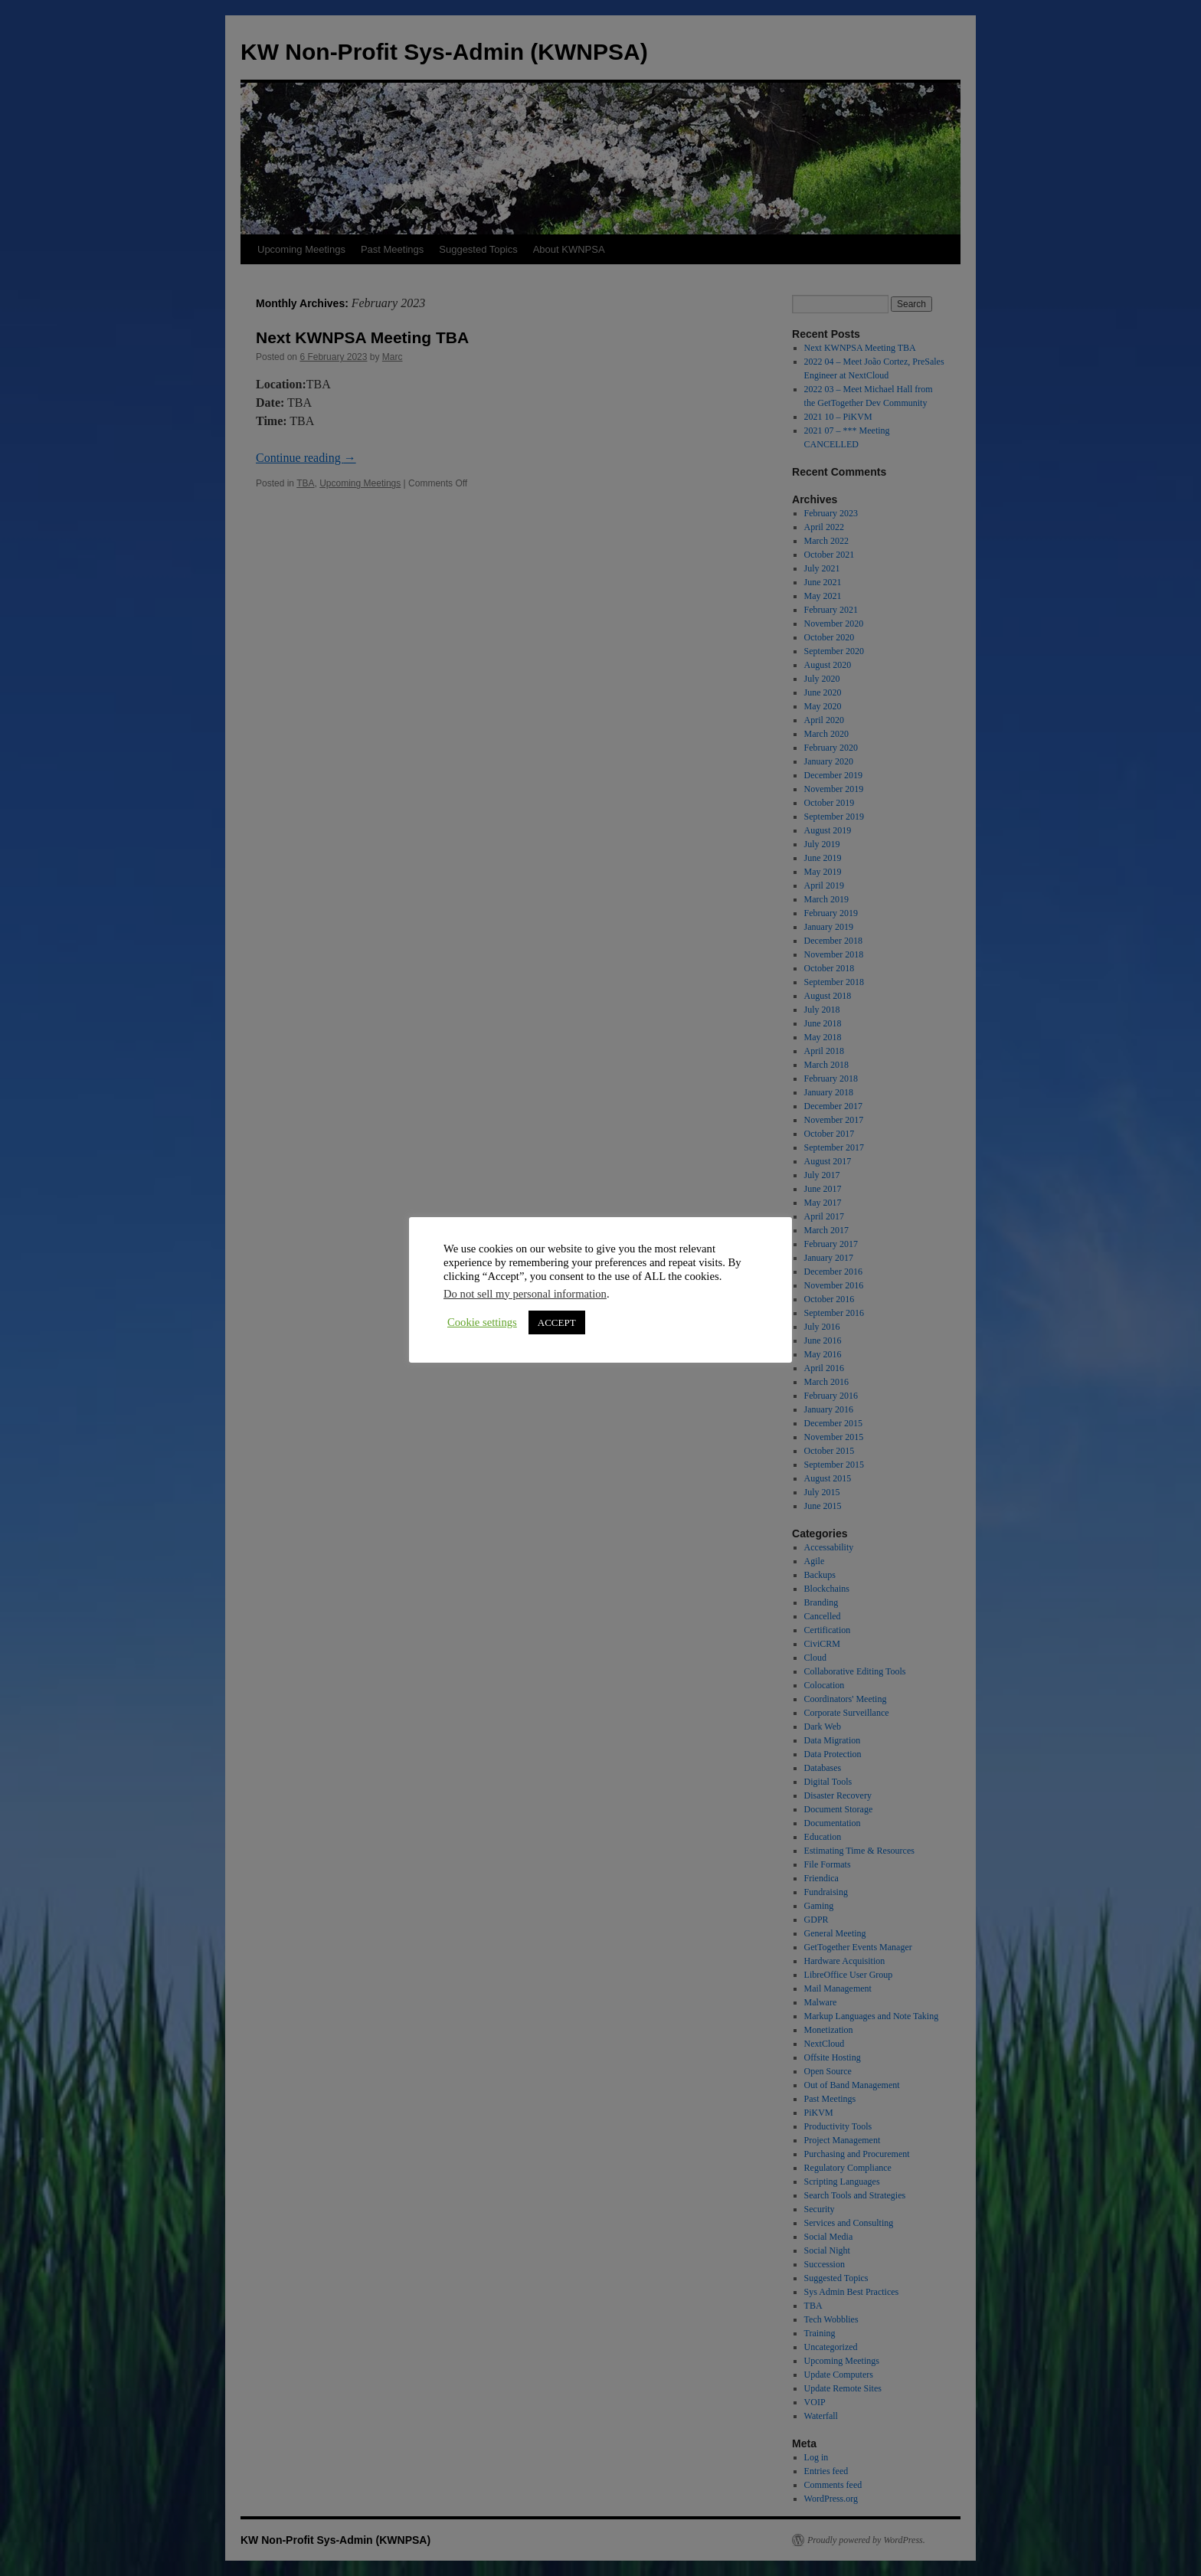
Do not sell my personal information (525, 1294)
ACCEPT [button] (557, 1322)
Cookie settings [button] (482, 1322)
